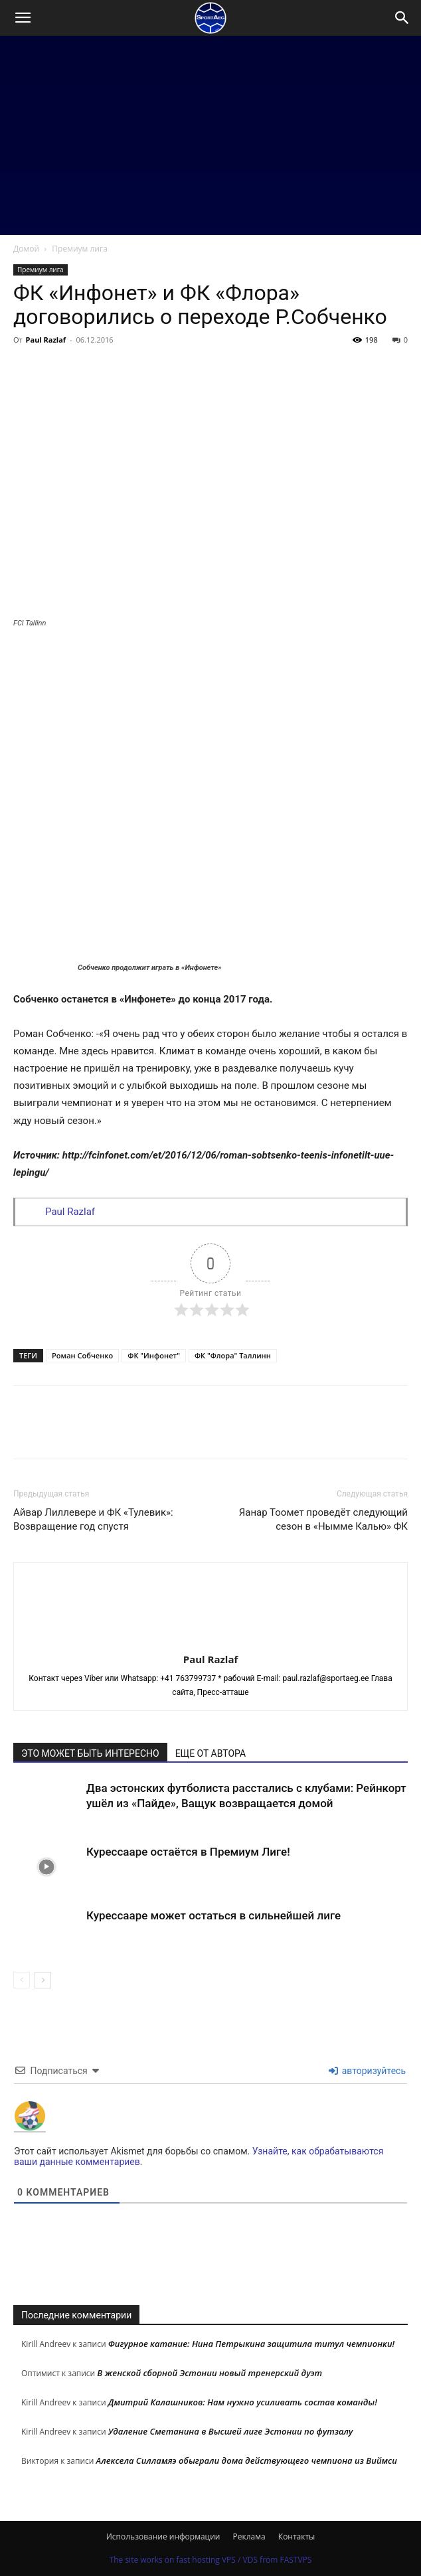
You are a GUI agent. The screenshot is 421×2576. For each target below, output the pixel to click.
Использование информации (163, 2536)
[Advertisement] (210, 135)
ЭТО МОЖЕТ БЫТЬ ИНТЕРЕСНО (90, 1753)
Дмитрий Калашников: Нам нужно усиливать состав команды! (242, 2402)
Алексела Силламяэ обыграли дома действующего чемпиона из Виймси (246, 2460)
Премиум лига (80, 248)
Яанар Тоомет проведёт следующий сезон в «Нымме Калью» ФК (323, 1519)
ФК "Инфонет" (153, 1355)
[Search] (402, 18)
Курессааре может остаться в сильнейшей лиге (213, 1915)
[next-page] (43, 1980)
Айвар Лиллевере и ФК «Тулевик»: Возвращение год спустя (93, 1519)
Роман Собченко (82, 1355)
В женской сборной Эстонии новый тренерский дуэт (209, 2373)
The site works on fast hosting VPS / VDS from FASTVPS (211, 2559)
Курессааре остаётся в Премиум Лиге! (188, 1851)
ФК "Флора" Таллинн (233, 1355)
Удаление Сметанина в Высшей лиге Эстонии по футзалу (230, 2431)
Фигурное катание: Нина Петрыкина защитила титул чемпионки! (251, 2344)
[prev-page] (21, 1980)
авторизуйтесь (367, 2070)
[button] (22, 18)
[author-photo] (210, 1640)
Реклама (249, 2536)
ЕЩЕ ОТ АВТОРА (210, 1753)
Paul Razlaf (46, 340)
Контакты (296, 2536)
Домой (26, 248)
